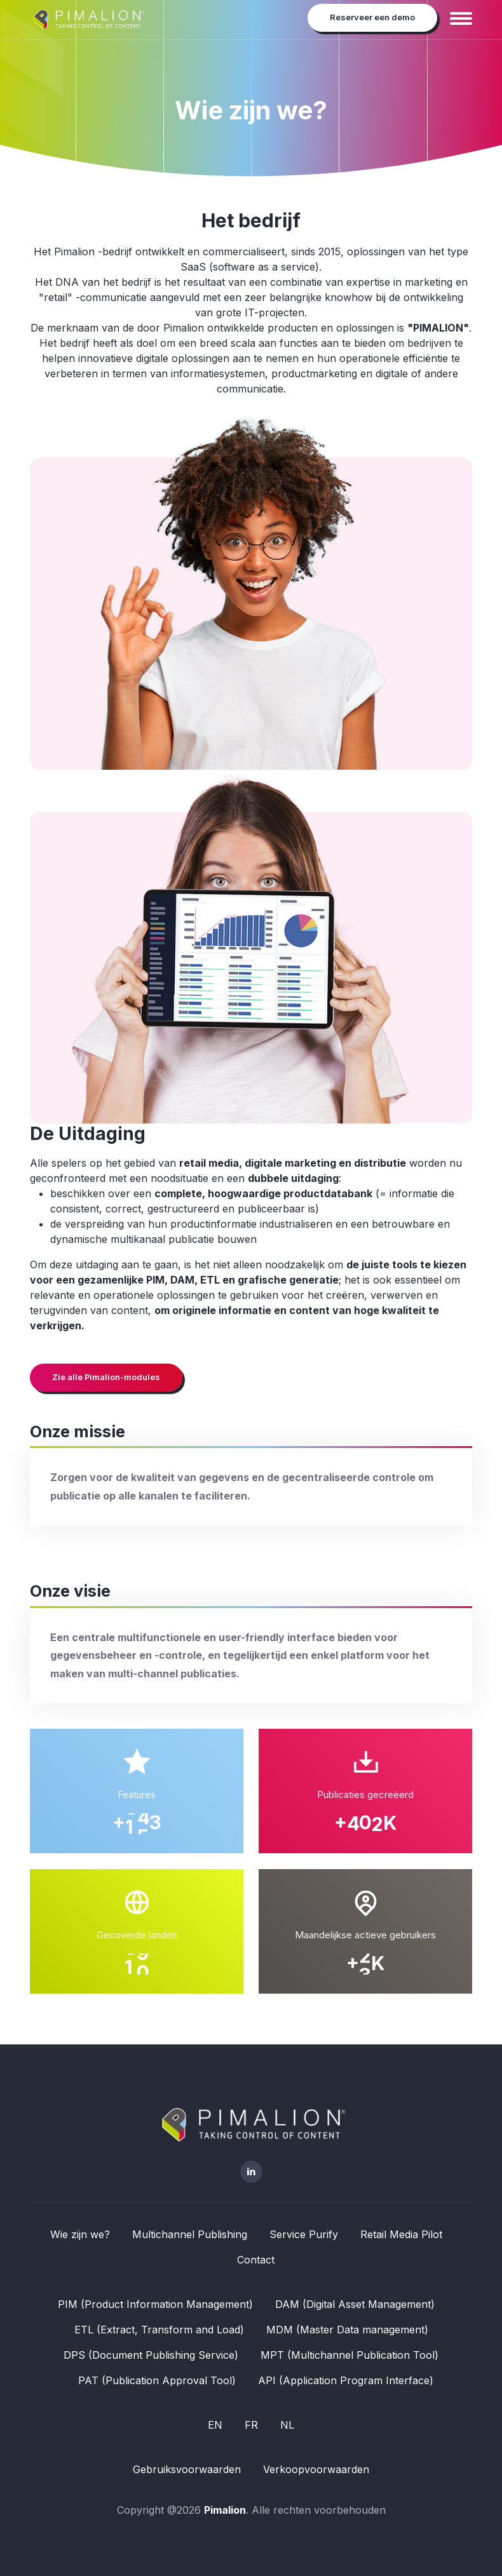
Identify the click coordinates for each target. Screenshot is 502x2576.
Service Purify (303, 2234)
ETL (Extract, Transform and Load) (159, 2329)
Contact (256, 2259)
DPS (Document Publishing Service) (151, 2355)
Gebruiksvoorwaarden (187, 2469)
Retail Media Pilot (401, 2234)
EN (215, 2424)
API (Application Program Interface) (345, 2380)
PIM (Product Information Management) (155, 2304)
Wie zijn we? (80, 2234)
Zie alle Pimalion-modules (106, 1377)
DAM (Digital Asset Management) (355, 2304)
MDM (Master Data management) (347, 2329)
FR (251, 2424)
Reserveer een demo (372, 17)
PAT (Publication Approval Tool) (157, 2380)
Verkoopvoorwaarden (316, 2469)
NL (287, 2424)
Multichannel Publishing (189, 2234)
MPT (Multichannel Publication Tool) (349, 2355)
